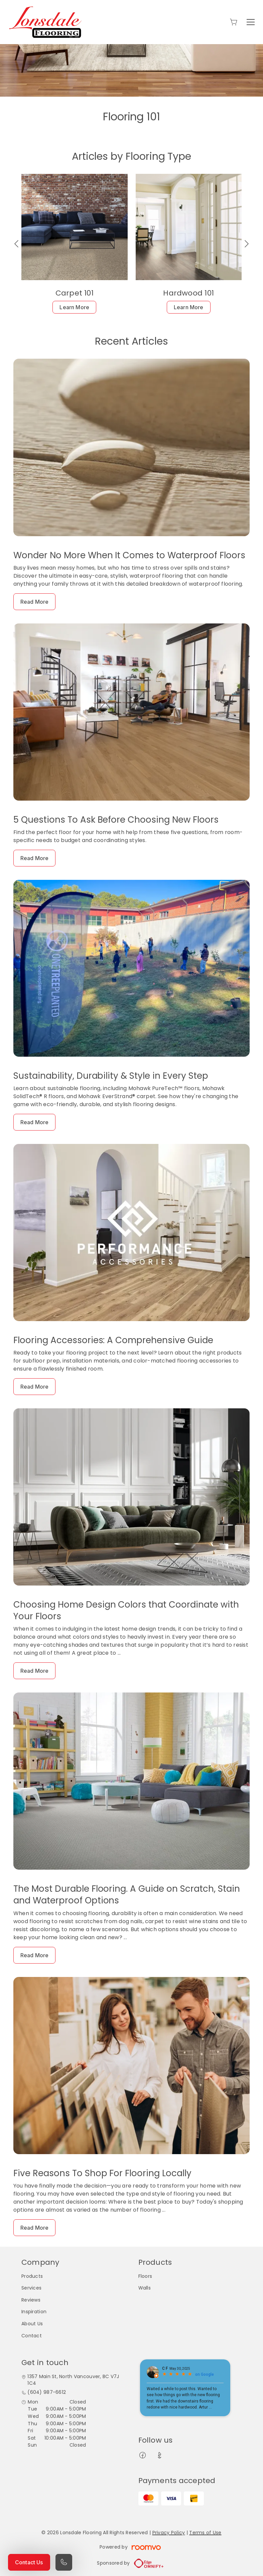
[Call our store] (63, 2562)
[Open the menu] (250, 22)
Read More (34, 601)
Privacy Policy (168, 2532)
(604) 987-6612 (46, 2392)
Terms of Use (205, 2532)
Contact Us (29, 2562)
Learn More (74, 307)
